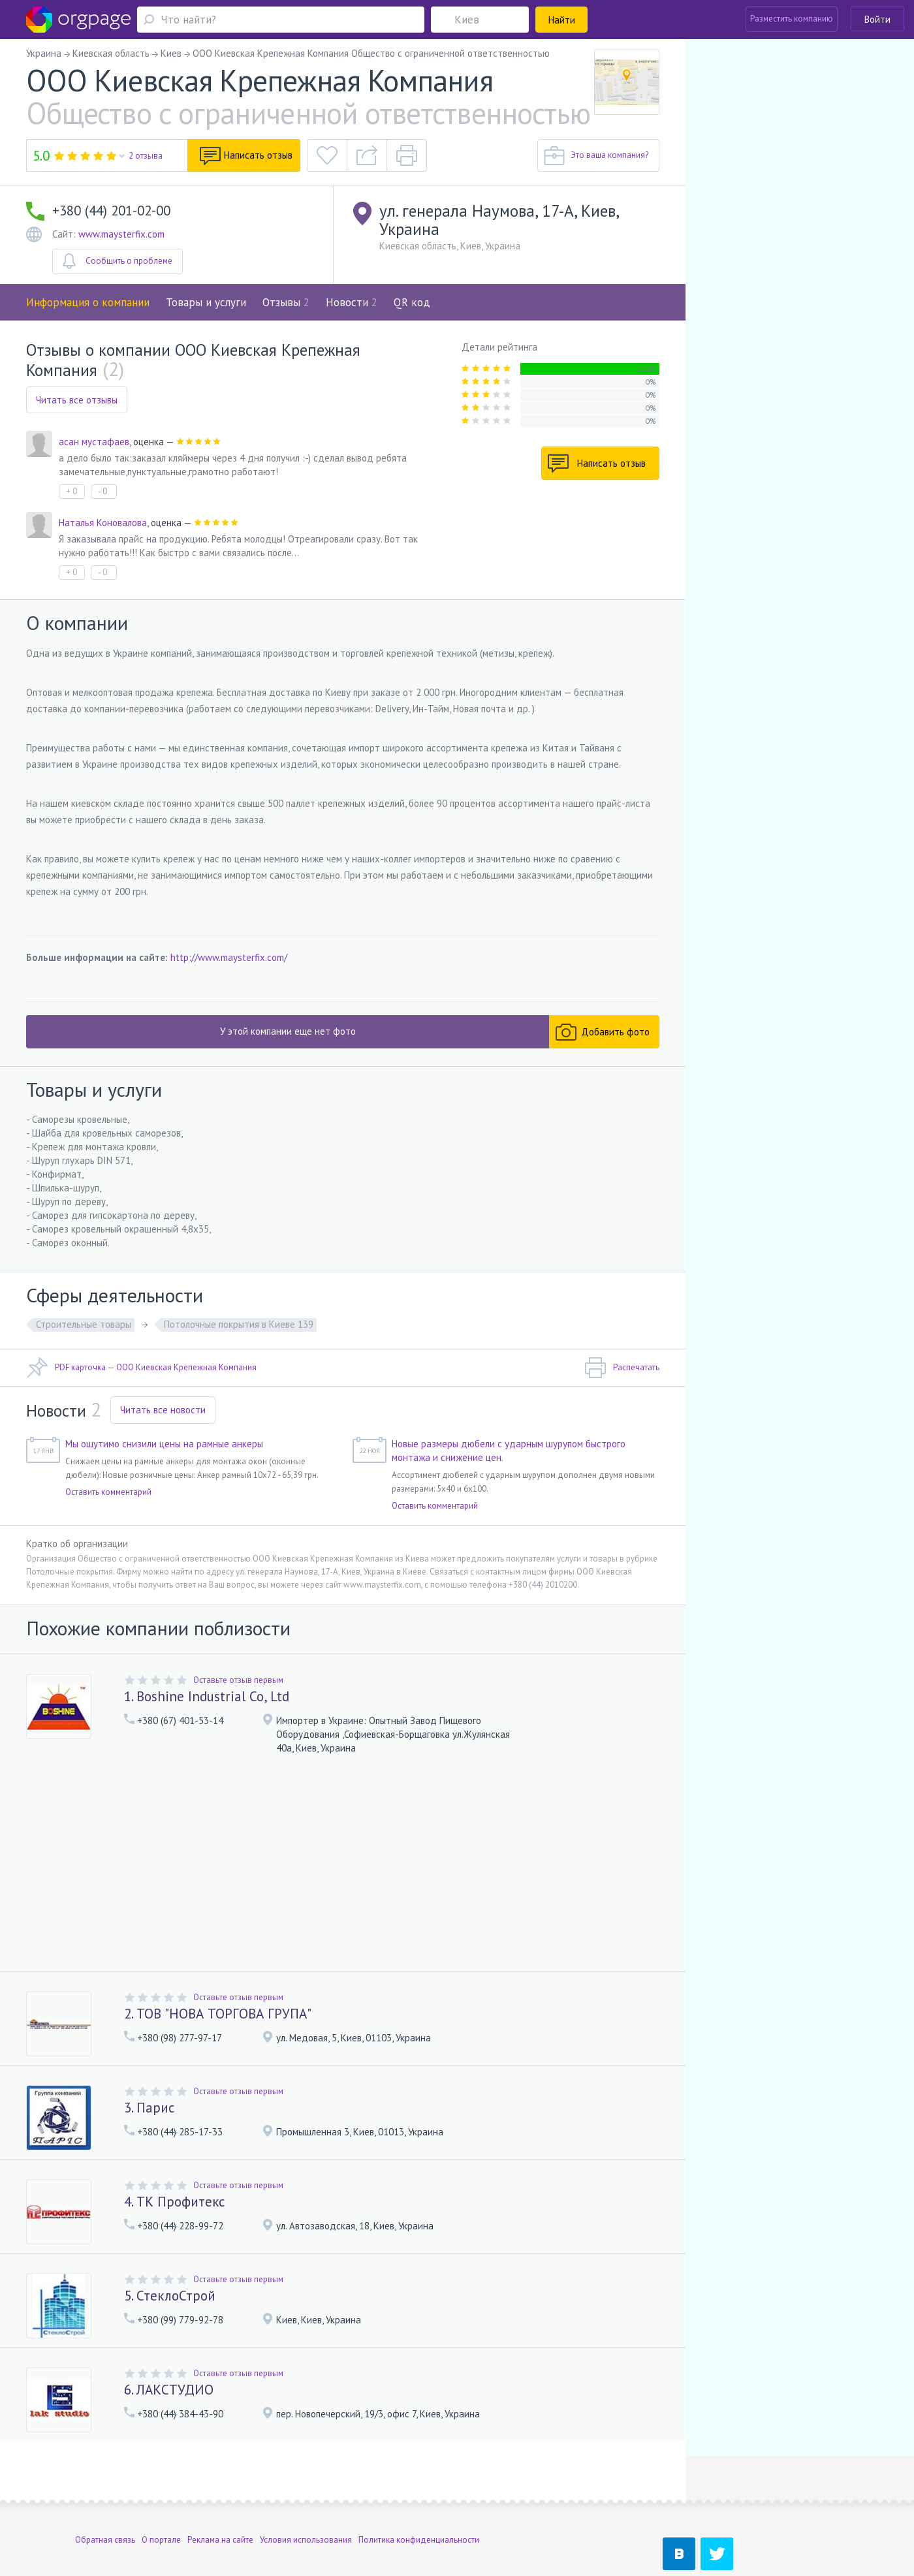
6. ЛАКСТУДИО (168, 2389)
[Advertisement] (342, 1864)
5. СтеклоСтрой (169, 2295)
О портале (161, 2492)
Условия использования (306, 2492)
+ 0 (71, 491)
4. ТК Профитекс (174, 2201)
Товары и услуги (206, 302)
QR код (412, 302)
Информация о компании (88, 302)
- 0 (102, 491)
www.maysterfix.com (121, 234)
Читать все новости (163, 1410)
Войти (877, 19)
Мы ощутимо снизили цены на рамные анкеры (164, 1443)
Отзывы (285, 302)
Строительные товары (83, 1324)
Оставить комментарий (108, 1492)
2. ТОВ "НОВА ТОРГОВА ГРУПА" (217, 2013)
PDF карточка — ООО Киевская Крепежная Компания (141, 1368)
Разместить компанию (791, 18)
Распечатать (621, 1368)
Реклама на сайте (220, 2492)
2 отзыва (146, 155)
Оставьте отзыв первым (238, 1680)
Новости (351, 302)
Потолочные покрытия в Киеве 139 (238, 1324)
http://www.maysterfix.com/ (228, 957)
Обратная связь (105, 2492)
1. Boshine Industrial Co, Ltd (206, 1696)
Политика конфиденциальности (418, 2492)
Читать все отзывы (77, 400)
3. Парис (149, 2107)
